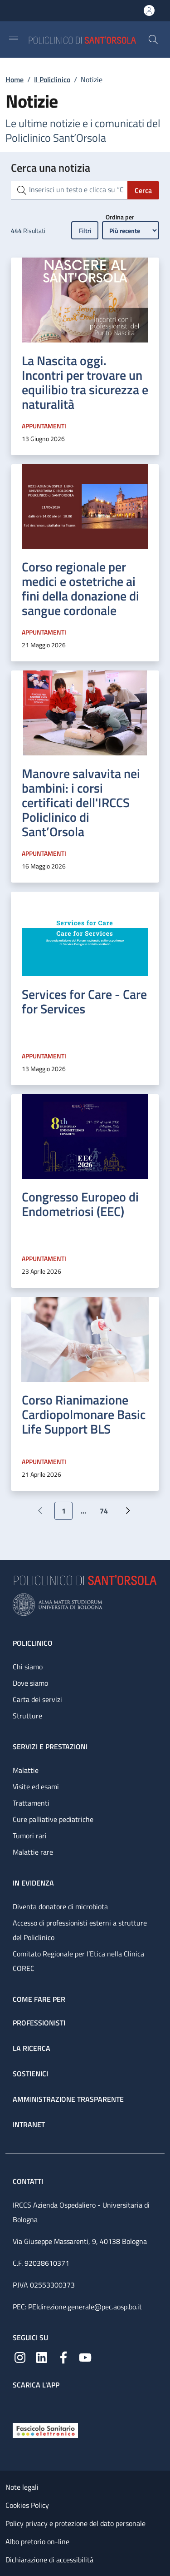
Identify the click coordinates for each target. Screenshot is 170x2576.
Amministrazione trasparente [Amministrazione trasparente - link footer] (68, 2099)
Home (14, 79)
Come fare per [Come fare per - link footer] (39, 1999)
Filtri (85, 230)
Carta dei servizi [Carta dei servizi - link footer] (37, 1699)
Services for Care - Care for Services (84, 1001)
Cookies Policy (27, 2505)
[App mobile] (20, 2403)
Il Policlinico (52, 79)
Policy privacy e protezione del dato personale (75, 2523)
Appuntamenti (44, 426)
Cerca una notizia (50, 168)
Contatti (29, 2181)
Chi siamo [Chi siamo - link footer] (28, 1666)
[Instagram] (20, 2356)
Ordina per (120, 217)
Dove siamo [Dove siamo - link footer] (30, 1683)
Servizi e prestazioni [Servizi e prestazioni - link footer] (50, 1746)
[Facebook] (63, 2356)
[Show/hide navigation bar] (13, 39)
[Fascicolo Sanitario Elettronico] (45, 2429)
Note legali (22, 2487)
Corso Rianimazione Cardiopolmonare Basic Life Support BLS (84, 1414)
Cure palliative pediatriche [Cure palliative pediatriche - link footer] (53, 1819)
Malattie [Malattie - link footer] (26, 1770)
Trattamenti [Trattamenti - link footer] (31, 1802)
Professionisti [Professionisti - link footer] (39, 2022)
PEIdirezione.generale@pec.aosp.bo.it (85, 2306)
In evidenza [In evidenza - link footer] (33, 1882)
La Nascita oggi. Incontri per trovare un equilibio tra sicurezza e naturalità (85, 382)
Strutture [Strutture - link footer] (27, 1715)
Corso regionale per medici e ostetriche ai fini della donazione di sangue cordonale (80, 588)
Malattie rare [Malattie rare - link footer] (33, 1851)
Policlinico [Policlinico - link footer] (33, 1643)
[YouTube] (85, 2356)
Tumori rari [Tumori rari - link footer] (30, 1835)
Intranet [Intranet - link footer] (29, 2124)
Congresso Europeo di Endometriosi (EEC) (80, 1204)
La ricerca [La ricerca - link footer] (31, 2048)
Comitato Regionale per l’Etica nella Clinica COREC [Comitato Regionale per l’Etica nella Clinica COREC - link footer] (78, 1961)
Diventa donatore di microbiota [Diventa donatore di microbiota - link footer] (60, 1906)
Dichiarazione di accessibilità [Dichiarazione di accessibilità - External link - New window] (49, 2559)
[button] (153, 39)
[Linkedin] (41, 2356)
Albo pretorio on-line (37, 2541)
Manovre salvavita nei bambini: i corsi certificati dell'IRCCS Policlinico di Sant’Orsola (81, 802)
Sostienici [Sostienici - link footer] (30, 2073)
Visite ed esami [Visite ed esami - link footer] (36, 1786)
